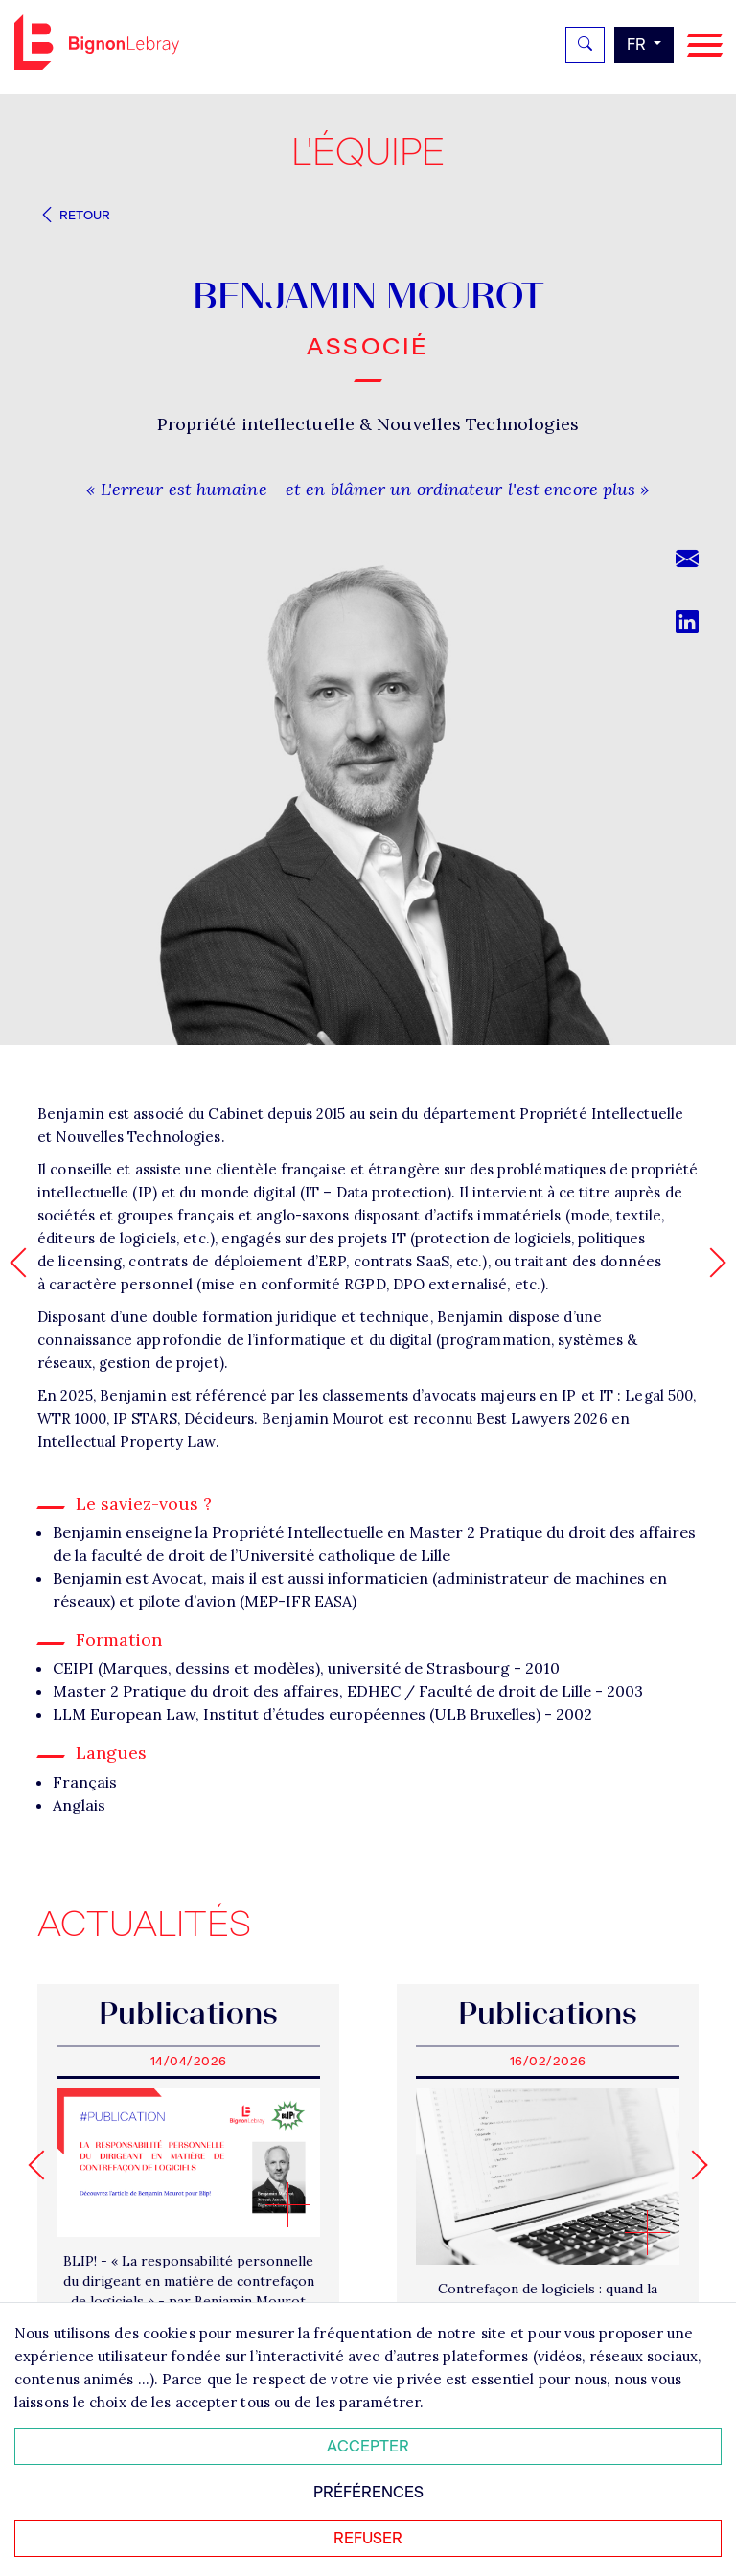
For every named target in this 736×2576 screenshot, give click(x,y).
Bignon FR (96, 42)
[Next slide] (692, 2164)
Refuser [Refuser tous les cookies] (368, 2538)
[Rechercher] (585, 45)
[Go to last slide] (43, 2164)
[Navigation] (705, 45)
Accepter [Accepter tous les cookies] (368, 2446)
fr (638, 44)
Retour (73, 215)
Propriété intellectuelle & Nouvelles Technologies (368, 424)
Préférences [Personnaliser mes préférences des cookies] (368, 2492)
